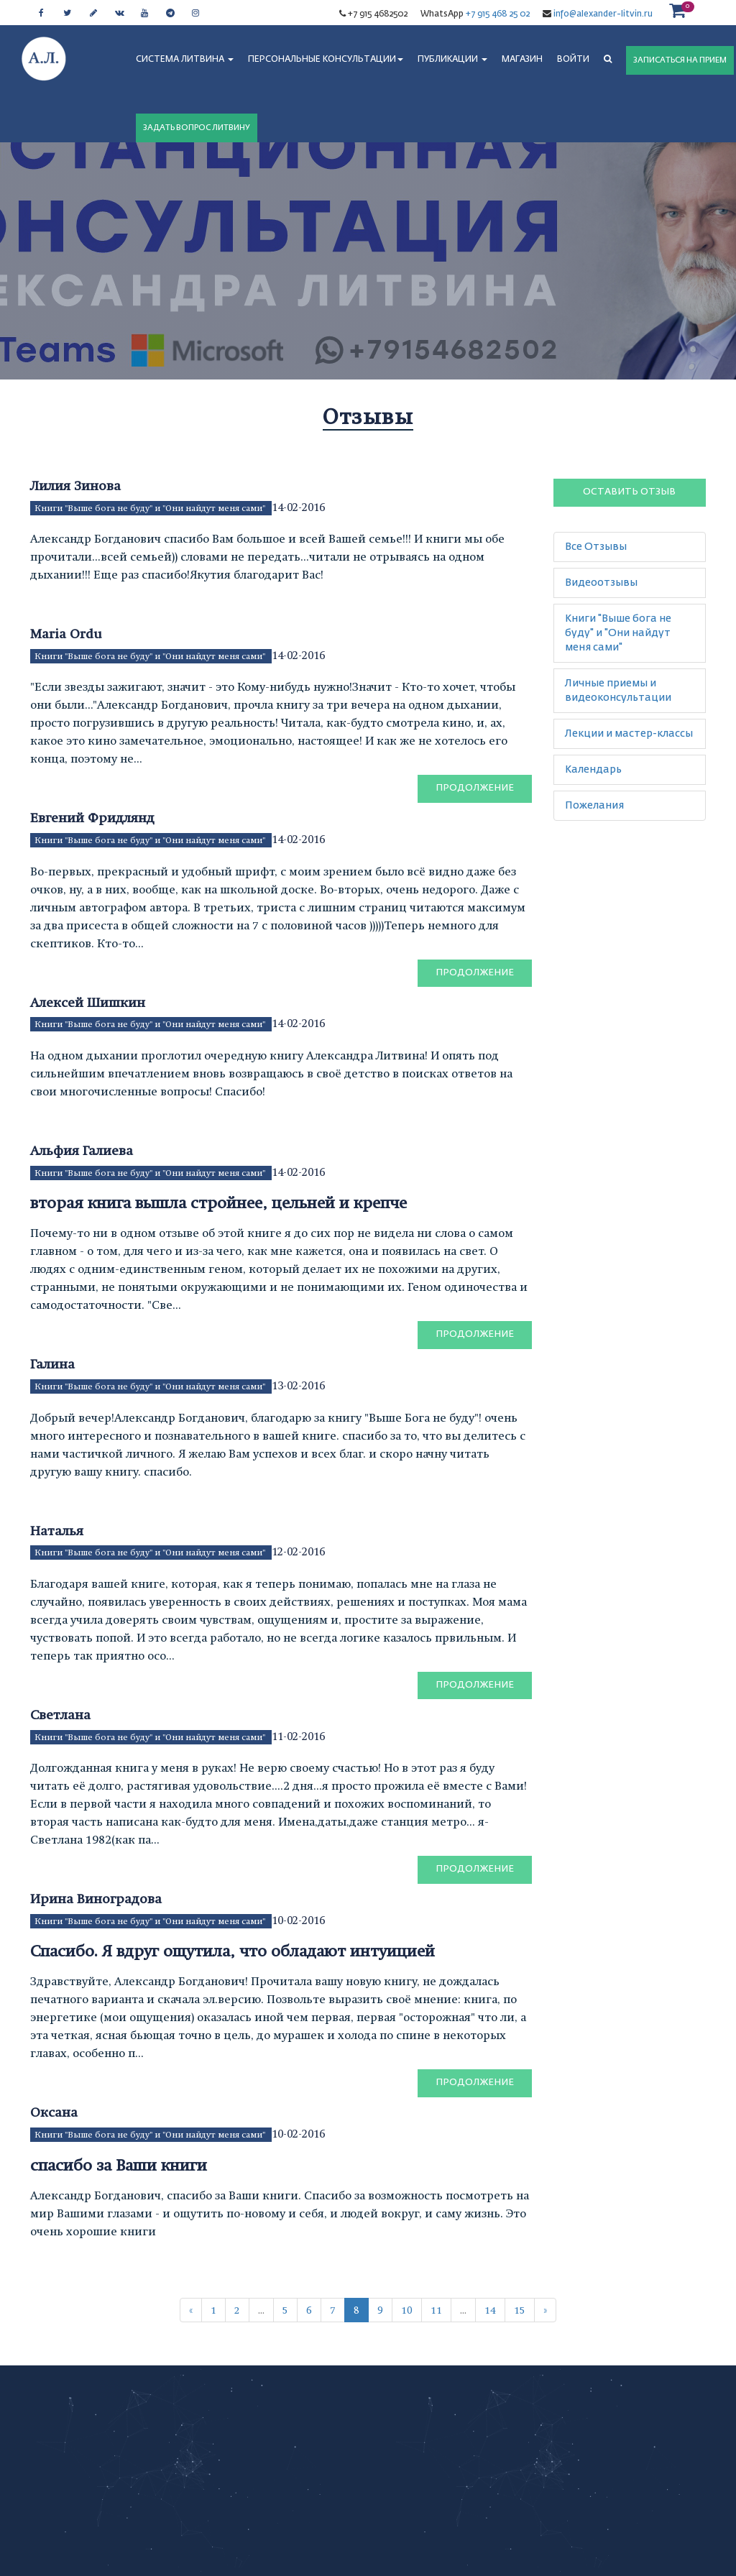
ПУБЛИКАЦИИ (452, 59)
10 (407, 2310)
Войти (573, 59)
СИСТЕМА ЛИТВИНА (185, 59)
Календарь (593, 770)
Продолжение (475, 788)
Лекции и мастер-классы (629, 734)
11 (436, 2310)
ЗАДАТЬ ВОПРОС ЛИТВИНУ (196, 128)
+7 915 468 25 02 (498, 14)
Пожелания (594, 806)
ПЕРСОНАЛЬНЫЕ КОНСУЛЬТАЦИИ (325, 59)
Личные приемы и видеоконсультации (618, 690)
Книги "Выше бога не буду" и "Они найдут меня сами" (150, 508)
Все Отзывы (596, 547)
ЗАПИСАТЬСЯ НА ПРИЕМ (680, 60)
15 (519, 2310)
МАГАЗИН (522, 59)
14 (490, 2310)
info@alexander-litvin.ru (602, 14)
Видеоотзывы (601, 583)
